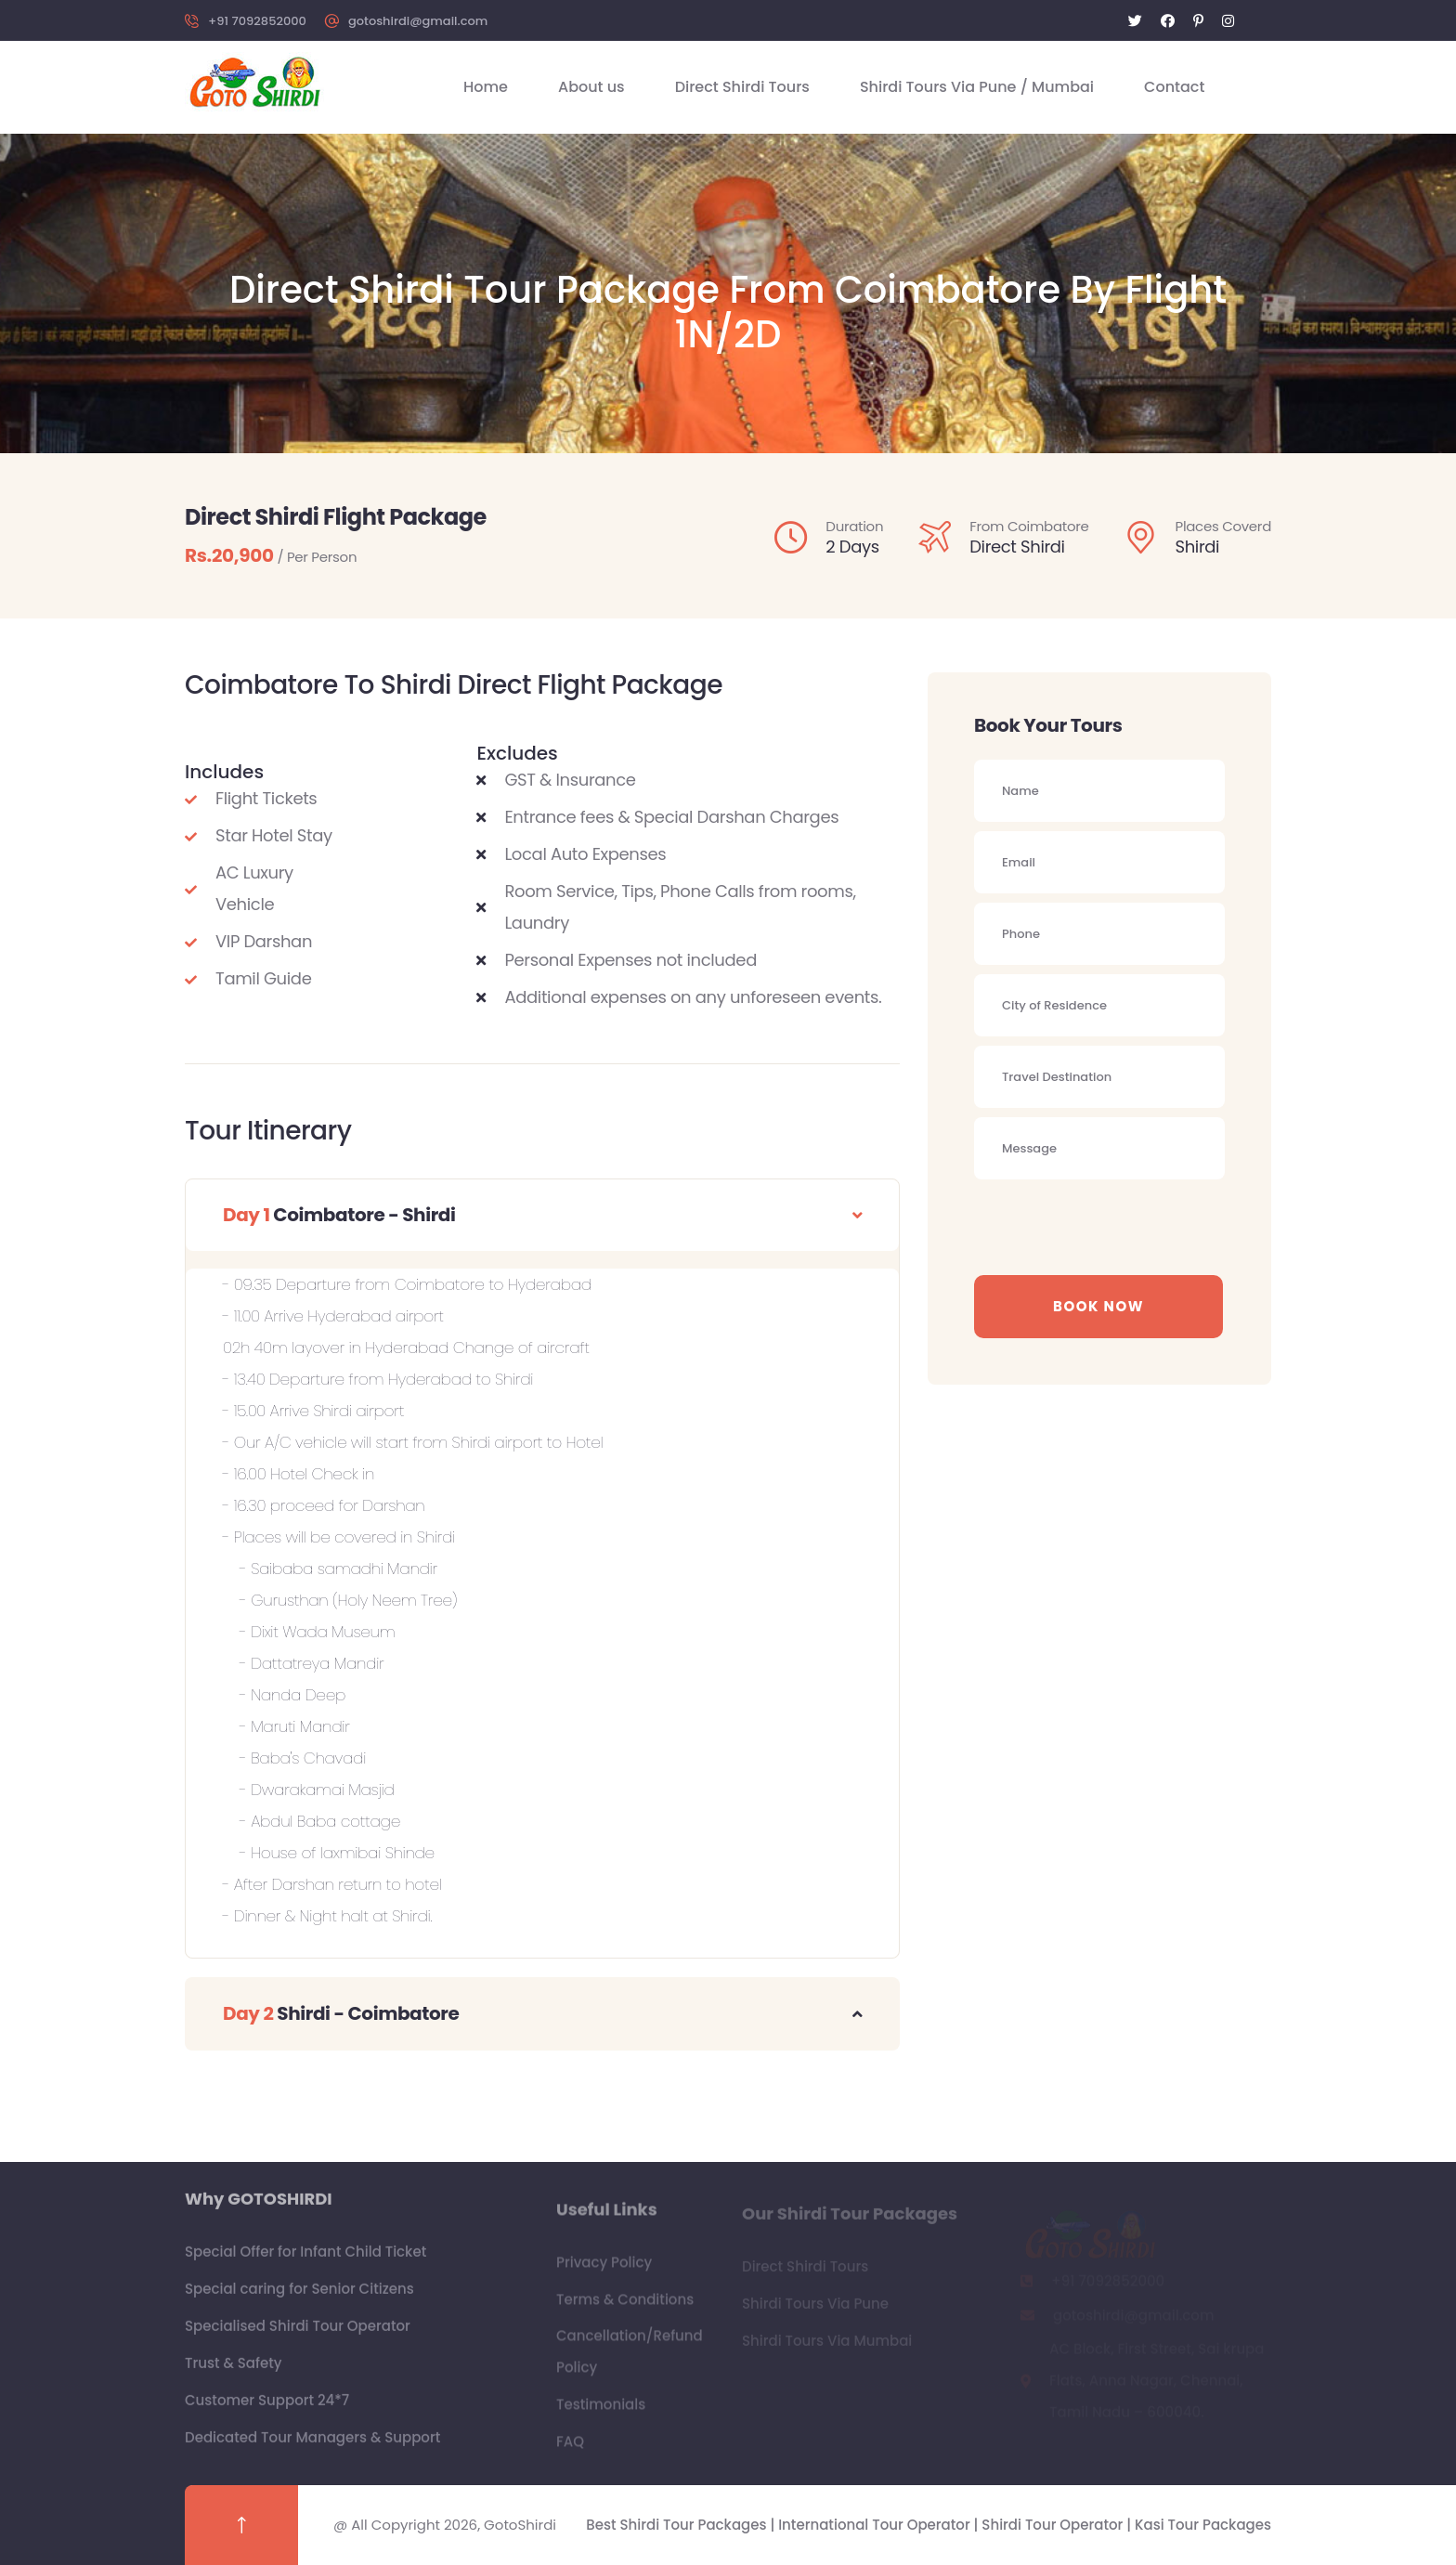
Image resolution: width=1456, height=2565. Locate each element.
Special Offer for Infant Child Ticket (305, 2260)
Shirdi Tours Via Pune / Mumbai (977, 87)
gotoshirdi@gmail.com (418, 21)
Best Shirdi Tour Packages (678, 2524)
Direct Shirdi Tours (742, 87)
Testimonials (600, 2412)
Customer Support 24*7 (267, 2408)
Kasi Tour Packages (1203, 2524)
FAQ (570, 2449)
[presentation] (1115, 1225)
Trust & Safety (233, 2371)
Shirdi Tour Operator (1054, 2524)
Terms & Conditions (625, 2307)
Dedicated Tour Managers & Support (312, 2445)
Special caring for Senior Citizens (299, 2297)
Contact (1174, 87)
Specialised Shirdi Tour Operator (297, 2334)
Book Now (1098, 1306)
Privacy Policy (604, 2270)
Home (485, 87)
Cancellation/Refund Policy (629, 2359)
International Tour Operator (875, 2524)
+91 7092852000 (257, 21)
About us (591, 87)
